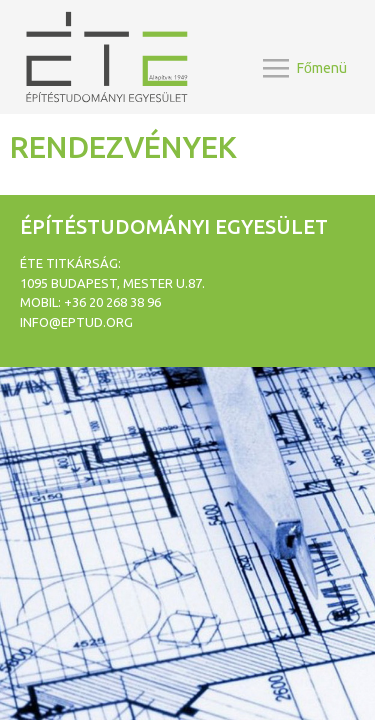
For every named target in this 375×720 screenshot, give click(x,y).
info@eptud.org (76, 322)
